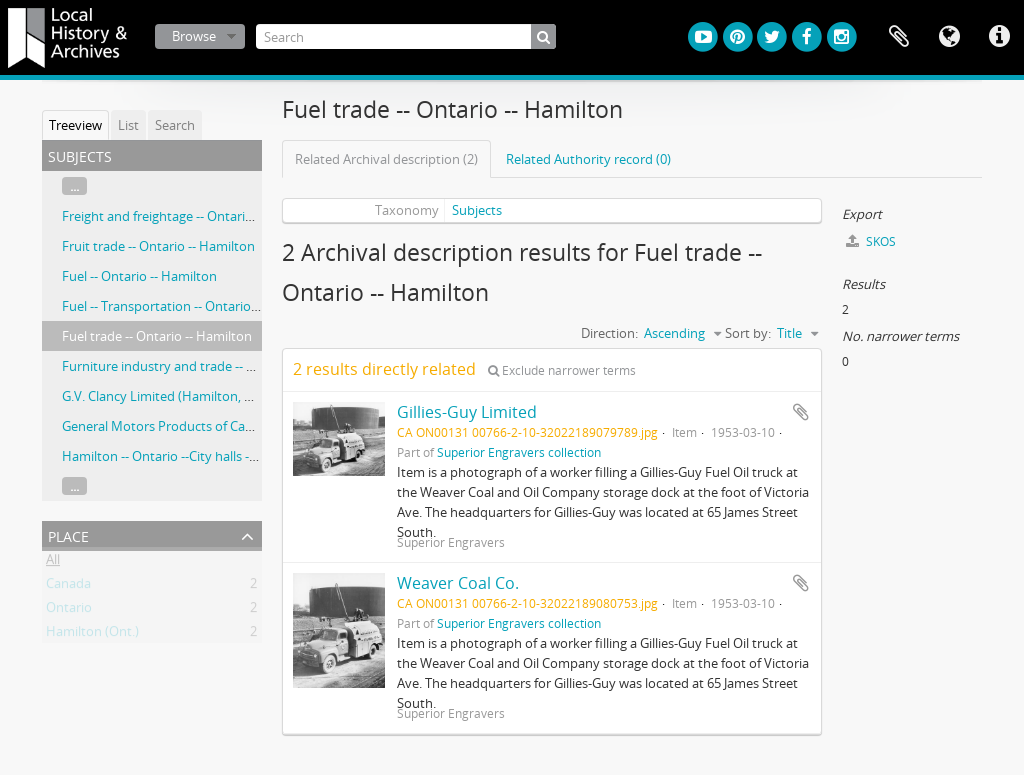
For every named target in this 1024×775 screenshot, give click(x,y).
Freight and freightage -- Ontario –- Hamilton (194, 216)
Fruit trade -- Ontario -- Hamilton (158, 246)
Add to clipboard (801, 412)
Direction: (609, 333)
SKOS (871, 241)
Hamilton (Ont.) (92, 635)
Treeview (75, 125)
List (128, 125)
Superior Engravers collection (519, 452)
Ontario (69, 611)
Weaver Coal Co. (458, 583)
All (53, 563)
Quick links (999, 37)
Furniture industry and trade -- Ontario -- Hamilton (212, 366)
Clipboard (899, 37)
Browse (194, 36)
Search (175, 125)
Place (68, 534)
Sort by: (748, 333)
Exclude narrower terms (562, 370)
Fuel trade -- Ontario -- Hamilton (157, 336)
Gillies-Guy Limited (467, 412)
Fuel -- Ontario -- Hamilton (139, 276)
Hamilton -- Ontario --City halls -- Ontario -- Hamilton (217, 456)
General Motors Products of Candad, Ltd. (183, 426)
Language (949, 37)
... (74, 186)
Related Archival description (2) (386, 159)
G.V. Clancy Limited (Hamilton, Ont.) (168, 396)
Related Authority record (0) (588, 159)
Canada (68, 587)
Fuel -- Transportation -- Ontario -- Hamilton (191, 306)
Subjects (477, 210)
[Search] (406, 36)
